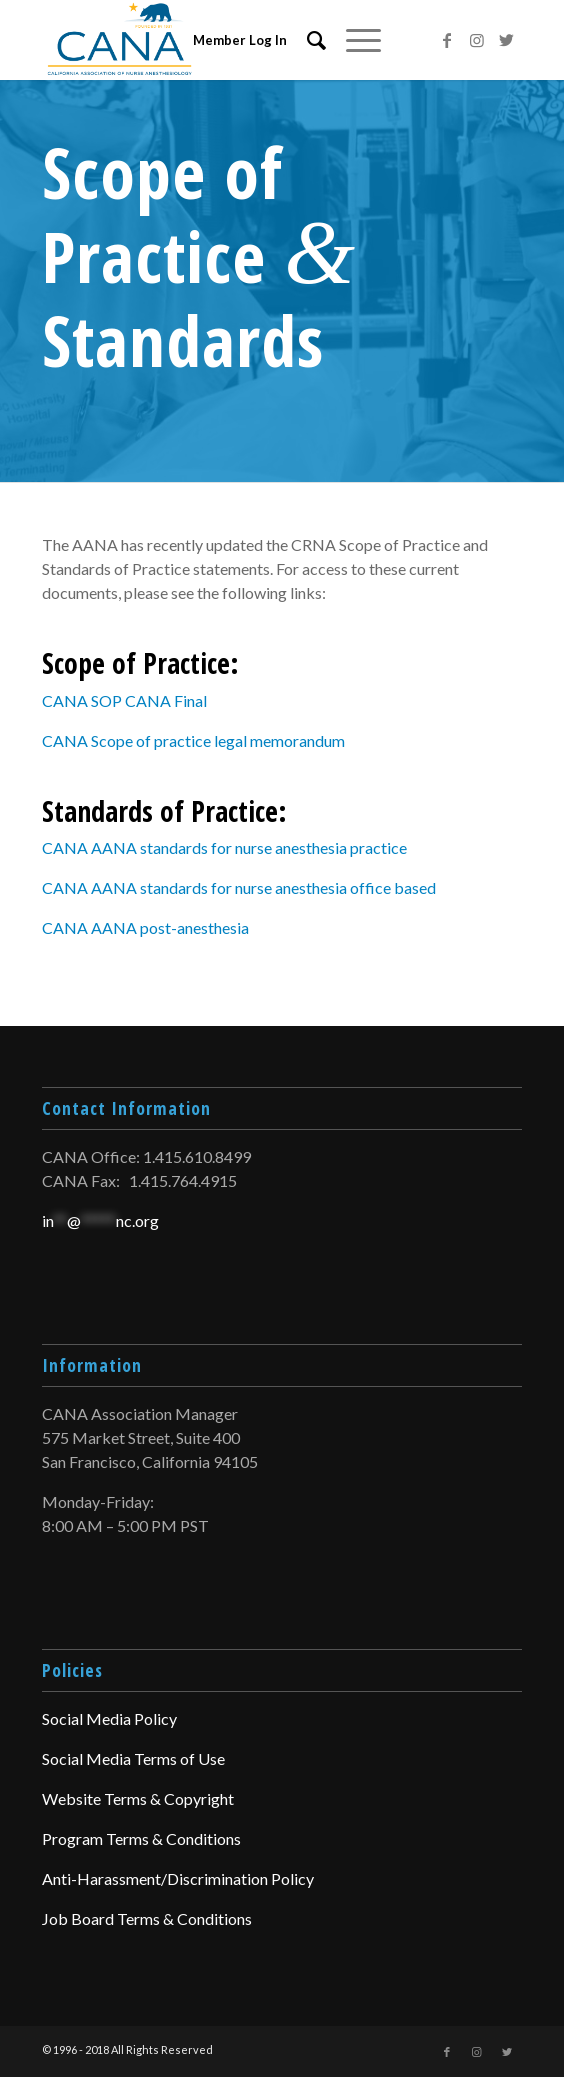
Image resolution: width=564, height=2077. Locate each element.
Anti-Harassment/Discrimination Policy (178, 1878)
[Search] (306, 40)
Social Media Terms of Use (133, 1758)
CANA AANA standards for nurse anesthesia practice (224, 847)
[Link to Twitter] (507, 40)
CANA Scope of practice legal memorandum (193, 740)
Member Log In (240, 40)
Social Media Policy (109, 1718)
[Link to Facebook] (447, 40)
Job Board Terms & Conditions (147, 1918)
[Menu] (353, 40)
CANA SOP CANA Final (124, 700)
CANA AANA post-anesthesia (145, 927)
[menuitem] (306, 40)
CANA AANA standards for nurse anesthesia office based (239, 887)
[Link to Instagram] (477, 40)
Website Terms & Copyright (138, 1798)
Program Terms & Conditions (141, 1838)
